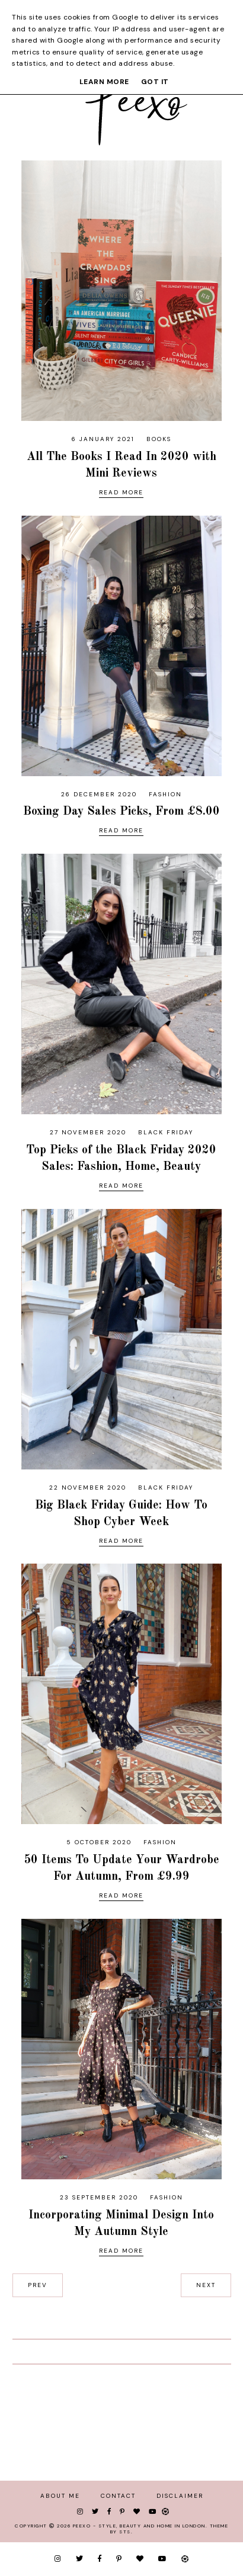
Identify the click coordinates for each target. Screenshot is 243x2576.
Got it (155, 81)
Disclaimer (179, 2496)
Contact (118, 2496)
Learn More (104, 81)
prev (37, 2285)
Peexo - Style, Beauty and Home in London (139, 2526)
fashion (165, 794)
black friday (165, 1132)
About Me (60, 2496)
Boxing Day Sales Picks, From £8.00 (121, 812)
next (206, 2285)
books (158, 439)
